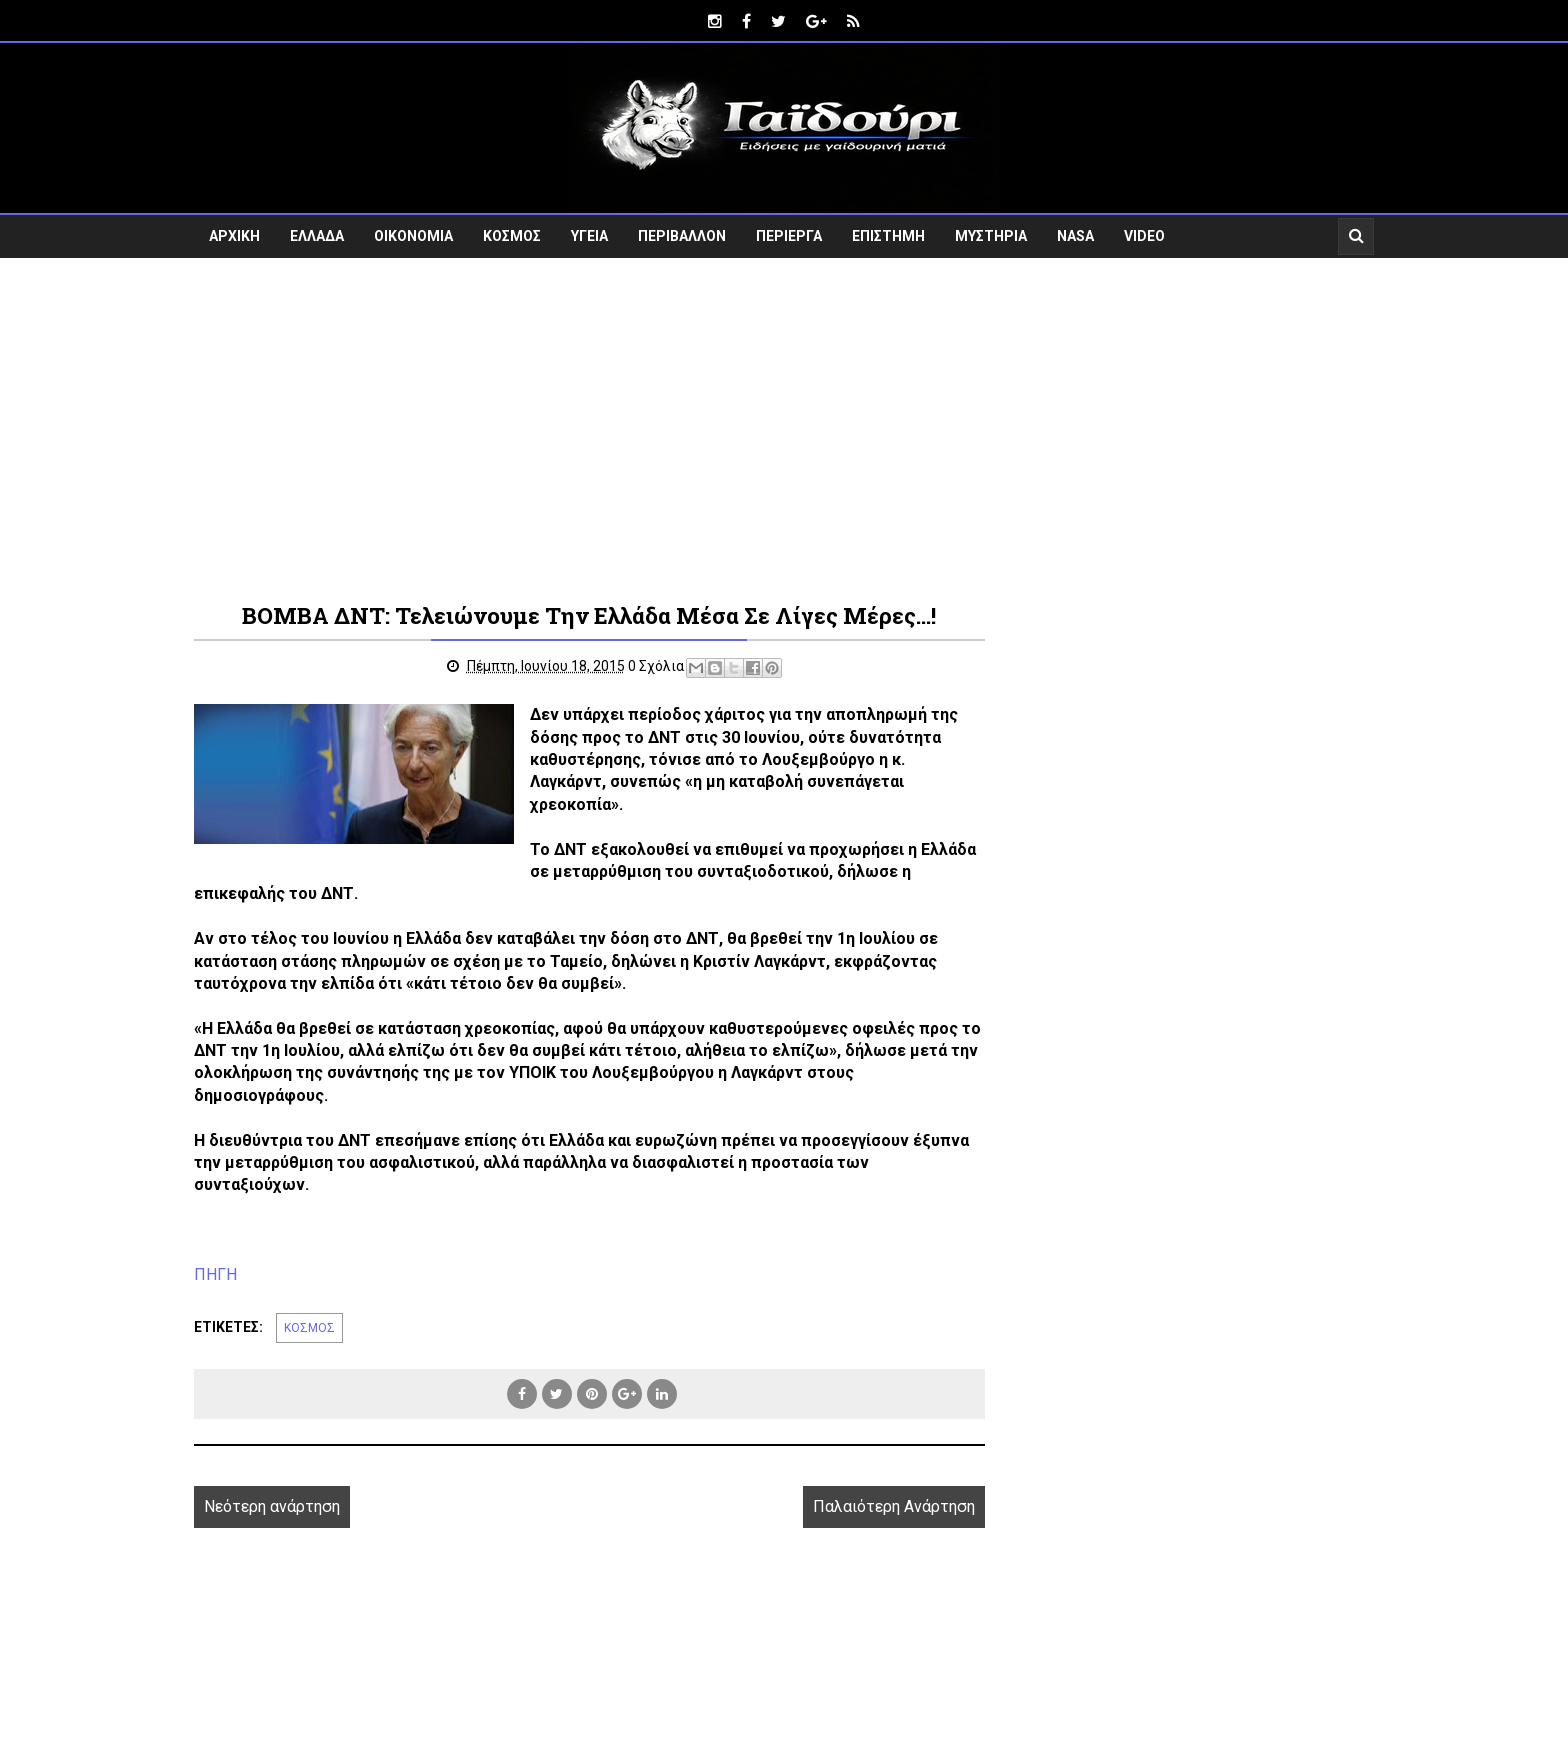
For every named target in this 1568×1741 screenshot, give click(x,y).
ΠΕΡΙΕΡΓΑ (789, 236)
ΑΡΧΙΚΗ (234, 236)
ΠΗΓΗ (215, 1274)
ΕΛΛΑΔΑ (317, 236)
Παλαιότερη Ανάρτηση (894, 1506)
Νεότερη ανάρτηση (272, 1506)
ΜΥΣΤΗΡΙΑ (991, 236)
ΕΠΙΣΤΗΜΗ (888, 236)
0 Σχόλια (656, 666)
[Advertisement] (784, 428)
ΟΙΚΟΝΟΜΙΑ (413, 236)
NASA (1075, 236)
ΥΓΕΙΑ (589, 236)
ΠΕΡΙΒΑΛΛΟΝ (682, 236)
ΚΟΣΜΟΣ (512, 236)
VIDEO (1144, 236)
